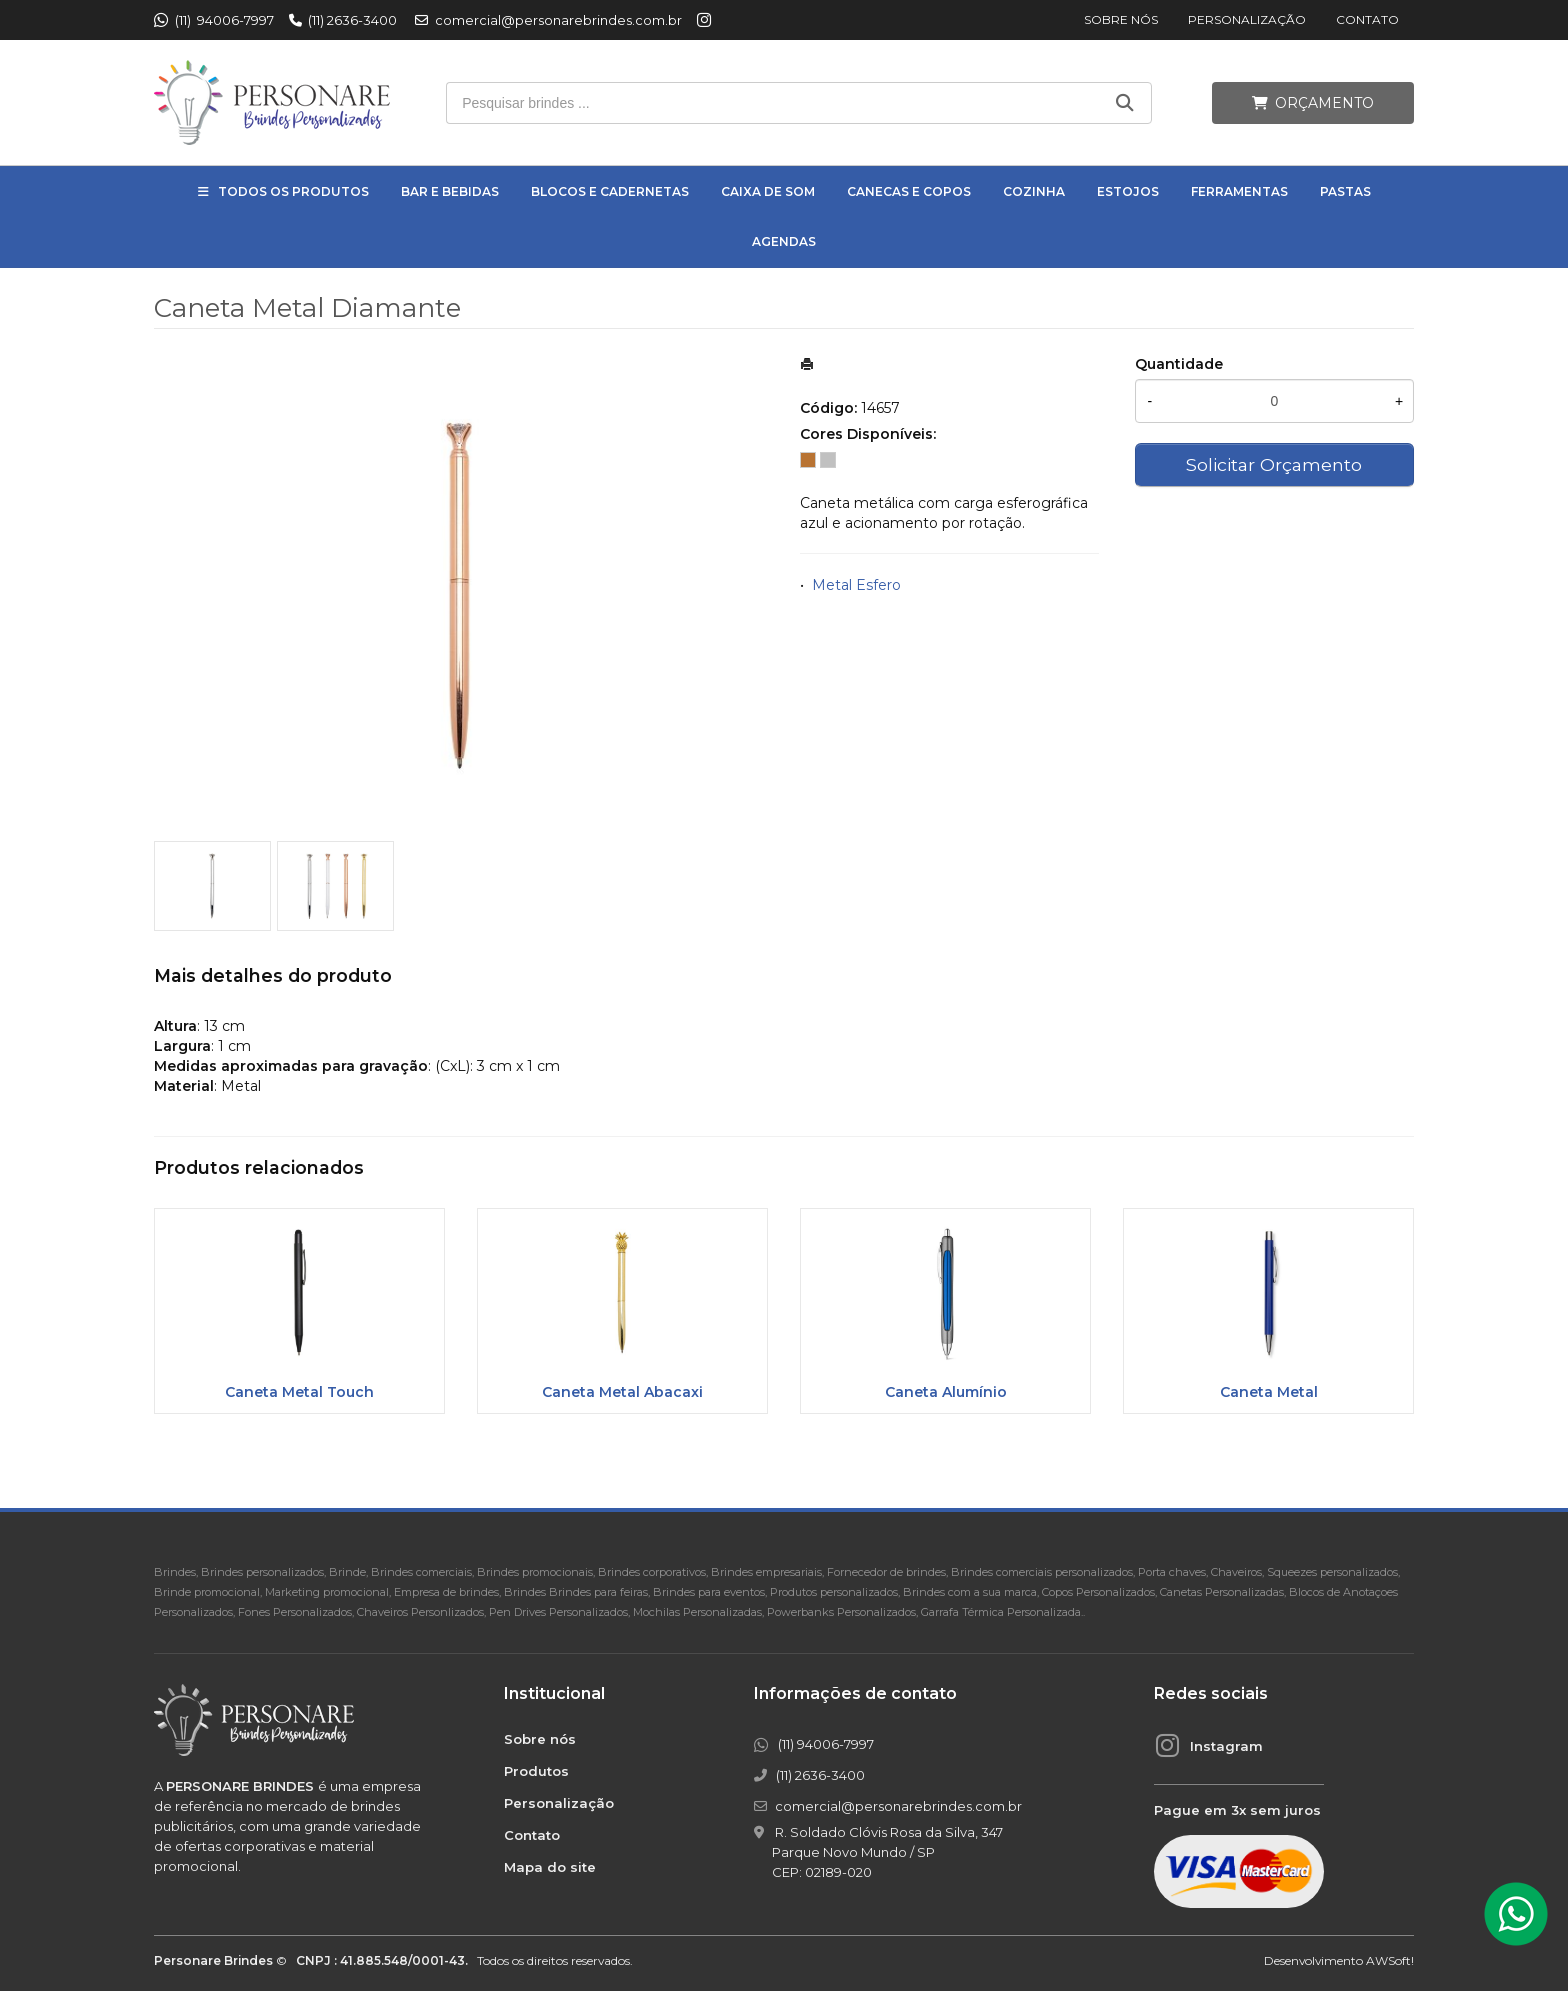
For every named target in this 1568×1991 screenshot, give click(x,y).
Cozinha (1034, 191)
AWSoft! (1390, 1960)
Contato (1367, 19)
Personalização (1247, 19)
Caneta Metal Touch (299, 1392)
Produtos (536, 1771)
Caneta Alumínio (946, 1392)
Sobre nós (1121, 19)
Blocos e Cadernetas (610, 191)
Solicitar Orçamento (1274, 464)
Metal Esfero (856, 585)
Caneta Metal (1269, 1392)
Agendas (784, 241)
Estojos (1128, 191)
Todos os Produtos (293, 191)
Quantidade (1179, 364)
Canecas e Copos (909, 191)
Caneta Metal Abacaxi (622, 1392)
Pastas (1345, 191)
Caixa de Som (768, 191)
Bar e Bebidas (450, 191)
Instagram (1226, 1746)
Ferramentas (1239, 191)
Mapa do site (550, 1867)
